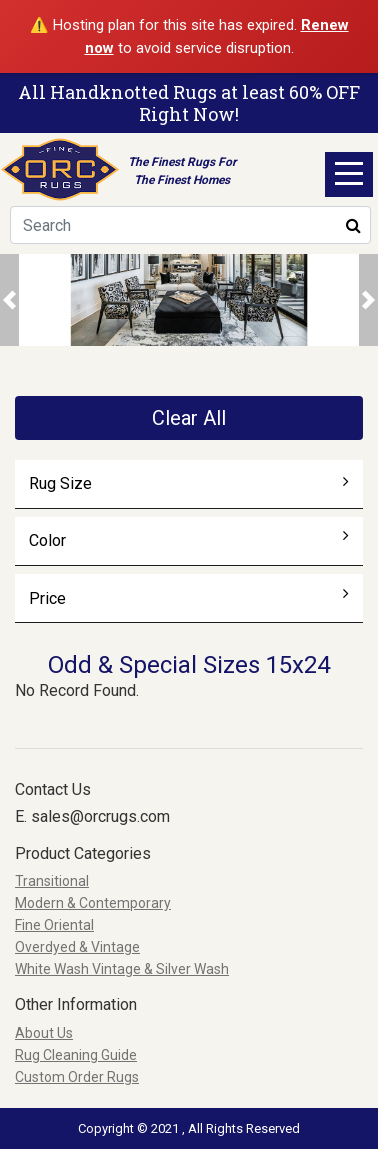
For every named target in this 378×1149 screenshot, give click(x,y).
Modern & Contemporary (93, 903)
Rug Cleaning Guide (76, 1055)
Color (189, 540)
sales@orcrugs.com (100, 816)
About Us (44, 1033)
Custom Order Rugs (77, 1077)
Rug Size (189, 483)
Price (189, 598)
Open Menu (349, 174)
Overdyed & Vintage (77, 947)
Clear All (189, 418)
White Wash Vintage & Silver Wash (122, 969)
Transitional (52, 881)
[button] (9, 299)
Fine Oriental (54, 925)
